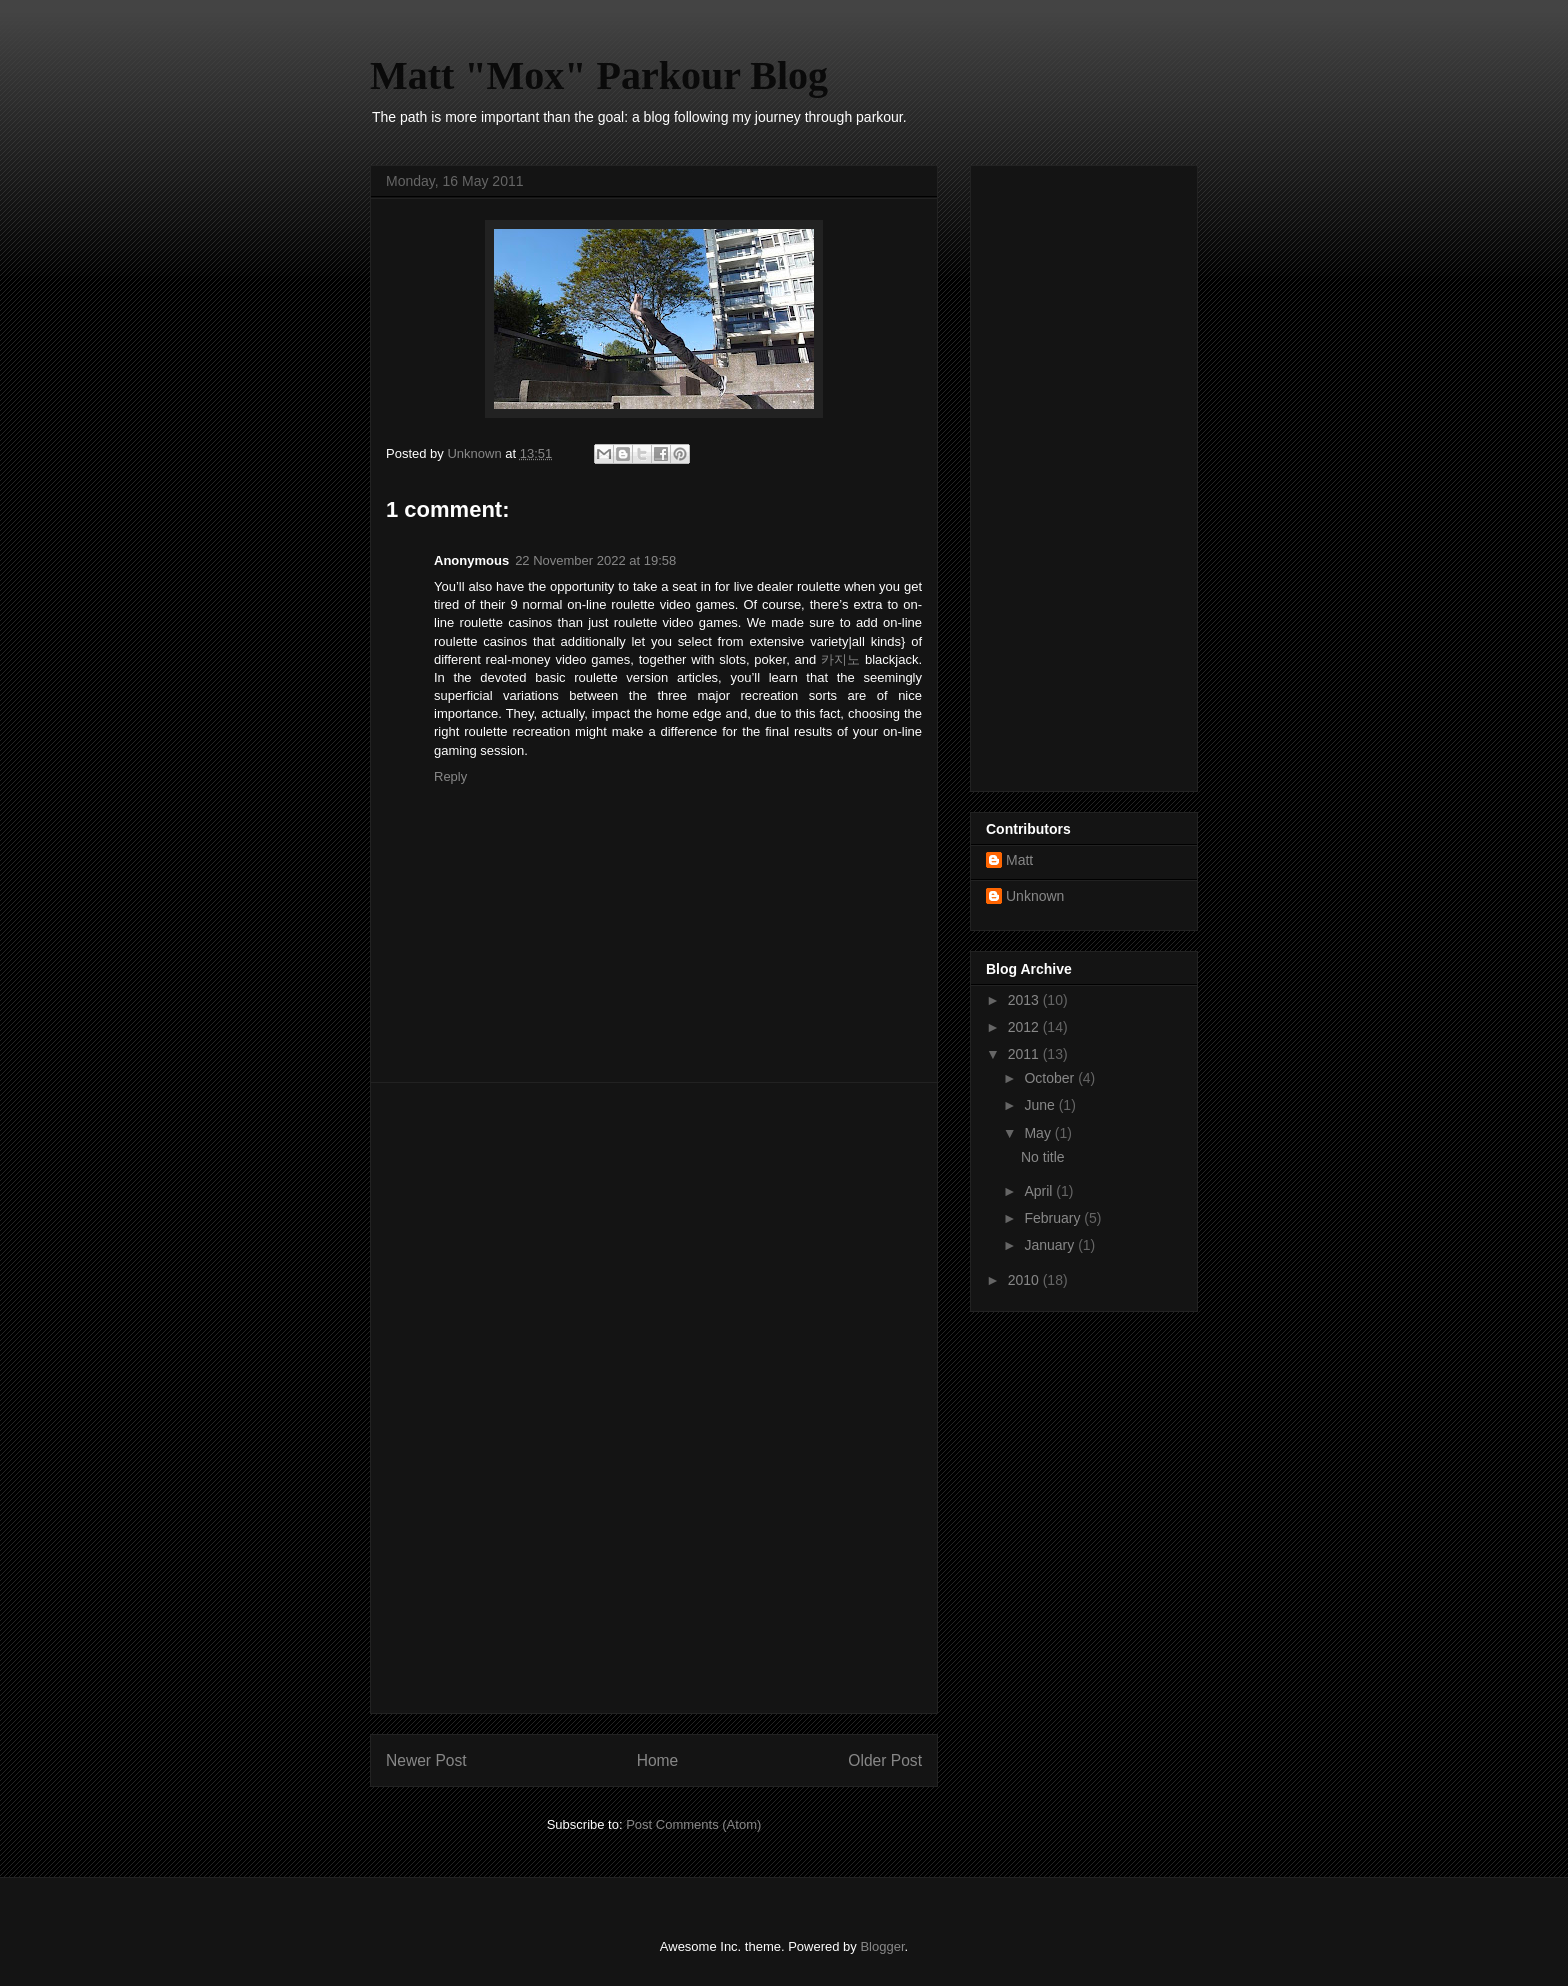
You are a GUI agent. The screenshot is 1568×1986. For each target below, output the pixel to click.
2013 (1025, 1000)
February (1054, 1218)
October (1051, 1078)
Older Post (885, 1760)
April (1040, 1191)
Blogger (882, 1946)
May (1039, 1133)
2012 (1025, 1027)
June (1041, 1105)
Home (658, 1760)
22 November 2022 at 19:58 (595, 560)
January (1051, 1245)
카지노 (840, 659)
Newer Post (426, 1760)
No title (1043, 1157)
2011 (1025, 1054)
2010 (1025, 1280)
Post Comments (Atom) (693, 1824)
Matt (1019, 860)
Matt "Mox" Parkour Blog (599, 75)
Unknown (1035, 896)
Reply (450, 776)
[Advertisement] (654, 1398)
